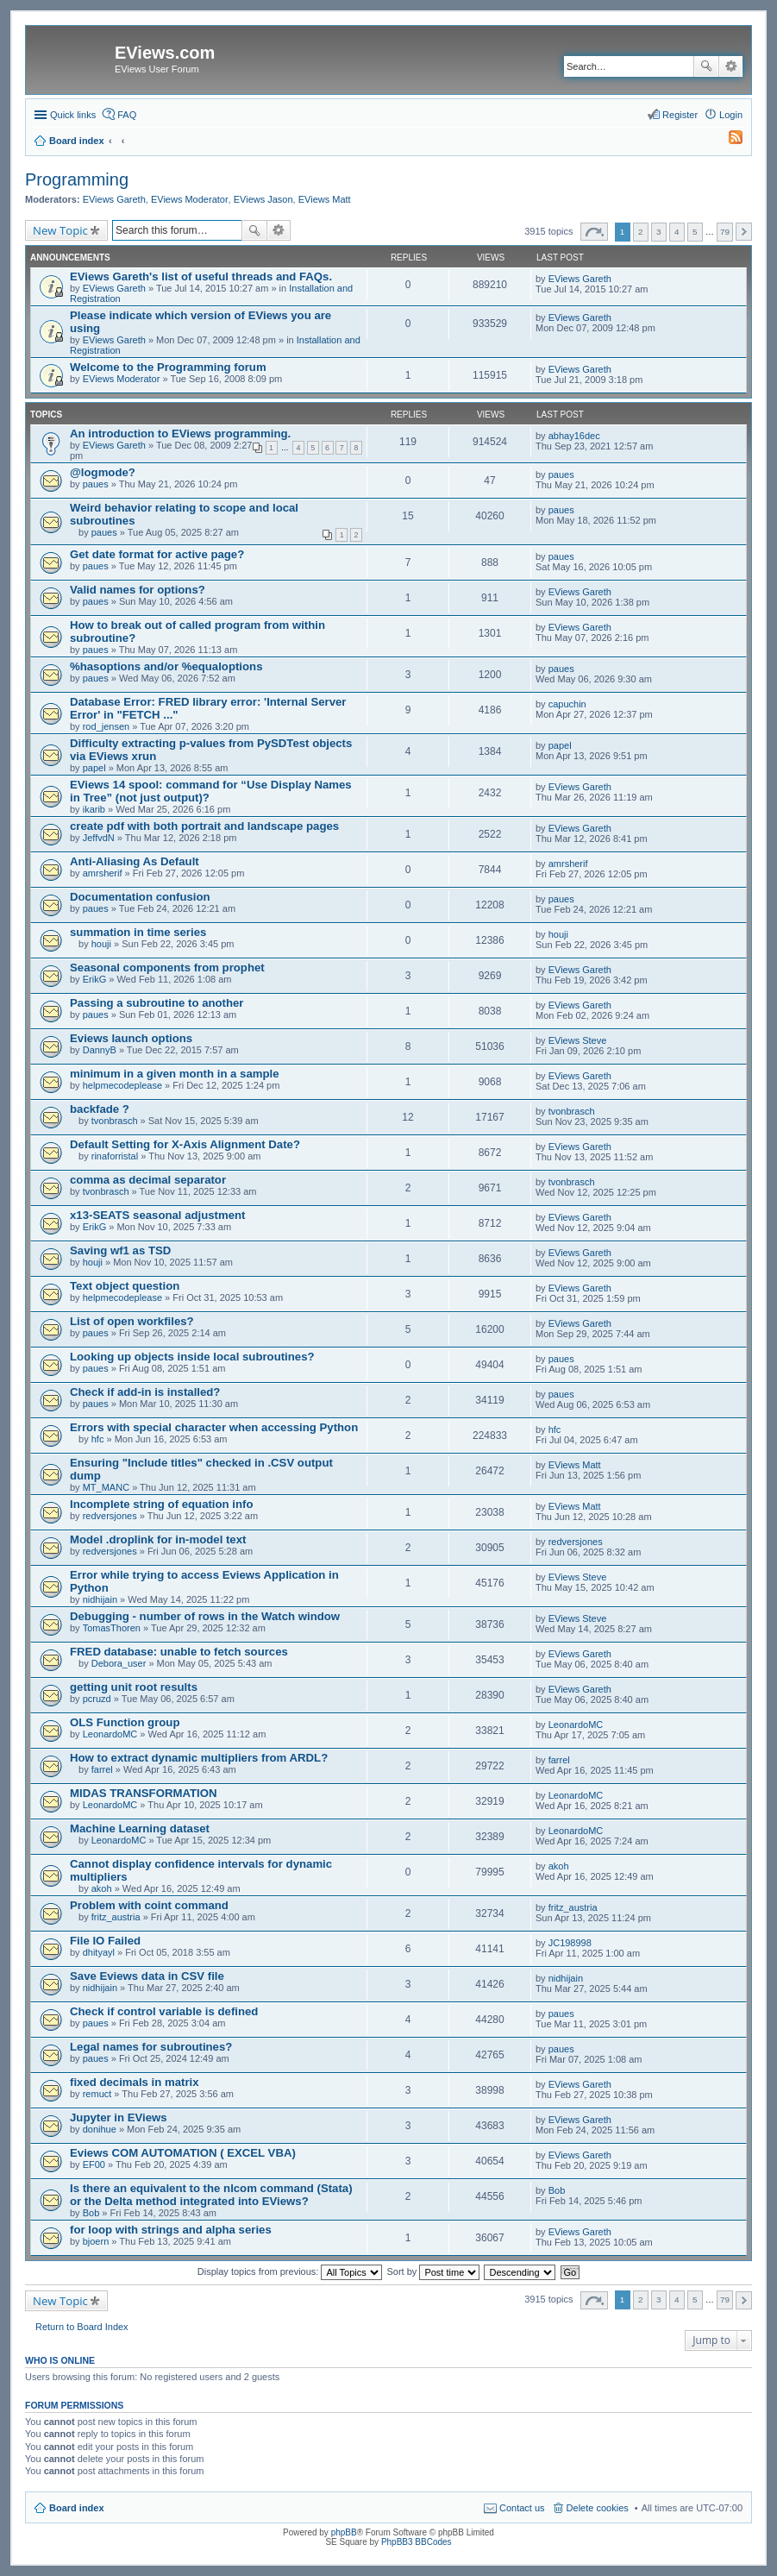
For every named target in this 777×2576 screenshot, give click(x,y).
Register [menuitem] (680, 115)
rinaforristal (114, 1156)
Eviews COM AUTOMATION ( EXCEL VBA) (183, 2152)
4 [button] (677, 231)
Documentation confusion (140, 896)
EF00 (94, 2164)
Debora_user (119, 1663)
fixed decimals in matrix (134, 2082)
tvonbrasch (114, 1120)
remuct (97, 2094)
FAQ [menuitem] (126, 115)
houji (101, 944)
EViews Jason (263, 199)
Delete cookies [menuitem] (598, 2508)
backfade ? (99, 1109)
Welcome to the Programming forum (168, 367)
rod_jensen (106, 726)
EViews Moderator (190, 199)
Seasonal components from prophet (167, 967)
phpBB (344, 2532)
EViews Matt (324, 199)
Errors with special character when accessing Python (214, 1427)
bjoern (96, 2241)
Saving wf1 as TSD (120, 1250)
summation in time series (138, 932)
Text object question (124, 1285)
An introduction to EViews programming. (180, 433)
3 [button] (658, 231)
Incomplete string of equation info (161, 1504)
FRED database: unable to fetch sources (179, 1651)
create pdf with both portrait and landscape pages (204, 826)
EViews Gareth (114, 199)
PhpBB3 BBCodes (416, 2542)
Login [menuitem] (731, 115)
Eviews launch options (131, 1038)
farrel (102, 1769)
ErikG (95, 979)
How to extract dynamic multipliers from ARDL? (199, 1757)
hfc (97, 1439)
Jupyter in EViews (118, 2117)
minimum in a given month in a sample (174, 1073)
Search (706, 66)
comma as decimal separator (148, 1179)
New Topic (60, 230)
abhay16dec (574, 435)
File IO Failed (105, 1940)
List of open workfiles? (132, 1321)
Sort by (433, 2271)
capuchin (567, 704)
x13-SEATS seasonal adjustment (158, 1215)
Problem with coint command (149, 1905)
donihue (99, 2129)
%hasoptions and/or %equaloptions (166, 666)
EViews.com (165, 52)
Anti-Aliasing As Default (134, 861)
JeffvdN (99, 837)
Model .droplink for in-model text (158, 1539)
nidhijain (100, 1599)
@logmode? (102, 472)
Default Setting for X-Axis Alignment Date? (185, 1144)
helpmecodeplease (122, 1085)
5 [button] (695, 231)
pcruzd (97, 1698)
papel (94, 768)
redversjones (110, 1516)
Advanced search (731, 66)
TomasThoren (112, 1628)
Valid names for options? (137, 589)
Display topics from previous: (290, 2271)
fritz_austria (116, 1917)
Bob (91, 2213)
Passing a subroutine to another (157, 1002)
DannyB (99, 1050)
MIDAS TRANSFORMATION (143, 1793)
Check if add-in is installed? (145, 1391)
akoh (101, 1888)
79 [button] (725, 231)
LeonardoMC (110, 1734)
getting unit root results (133, 1687)
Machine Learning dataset (140, 1828)
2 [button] (640, 231)
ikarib (94, 809)
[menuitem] (728, 140)
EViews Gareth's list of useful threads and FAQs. (201, 276)
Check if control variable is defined (164, 2011)
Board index (76, 2508)
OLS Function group (124, 1722)
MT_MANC (106, 1487)
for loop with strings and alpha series (171, 2229)
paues (96, 484)
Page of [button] (594, 232)
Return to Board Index (81, 2327)
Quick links (73, 115)
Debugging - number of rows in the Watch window (205, 1616)
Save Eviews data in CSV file (147, 1976)
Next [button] (744, 232)
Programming (76, 179)
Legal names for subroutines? (151, 2046)
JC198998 (570, 1943)
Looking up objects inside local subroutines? (192, 1356)
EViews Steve (577, 1040)
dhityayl (99, 1952)
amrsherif (102, 873)
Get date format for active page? (157, 554)
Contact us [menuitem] (522, 2508)
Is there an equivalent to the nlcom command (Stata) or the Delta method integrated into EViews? (211, 2195)
